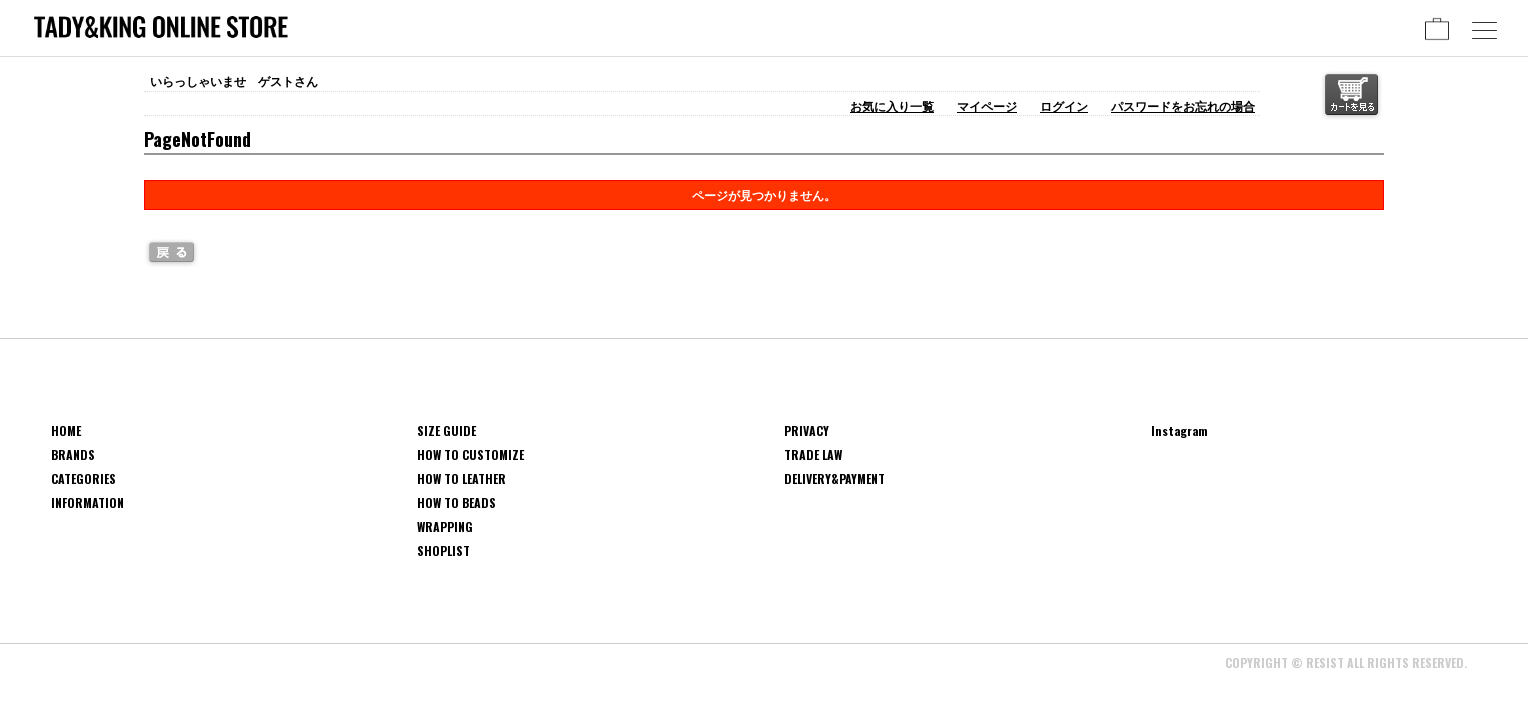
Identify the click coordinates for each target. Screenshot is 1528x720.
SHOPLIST (443, 550)
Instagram (1179, 430)
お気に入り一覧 (892, 105)
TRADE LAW (813, 454)
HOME (66, 430)
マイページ (987, 105)
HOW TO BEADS (456, 502)
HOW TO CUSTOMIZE (470, 454)
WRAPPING (445, 526)
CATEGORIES (83, 478)
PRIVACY (806, 430)
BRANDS (73, 454)
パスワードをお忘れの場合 (1183, 105)
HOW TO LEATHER (461, 478)
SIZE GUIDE (446, 430)
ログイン (1064, 105)
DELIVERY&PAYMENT (834, 478)
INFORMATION (87, 502)
